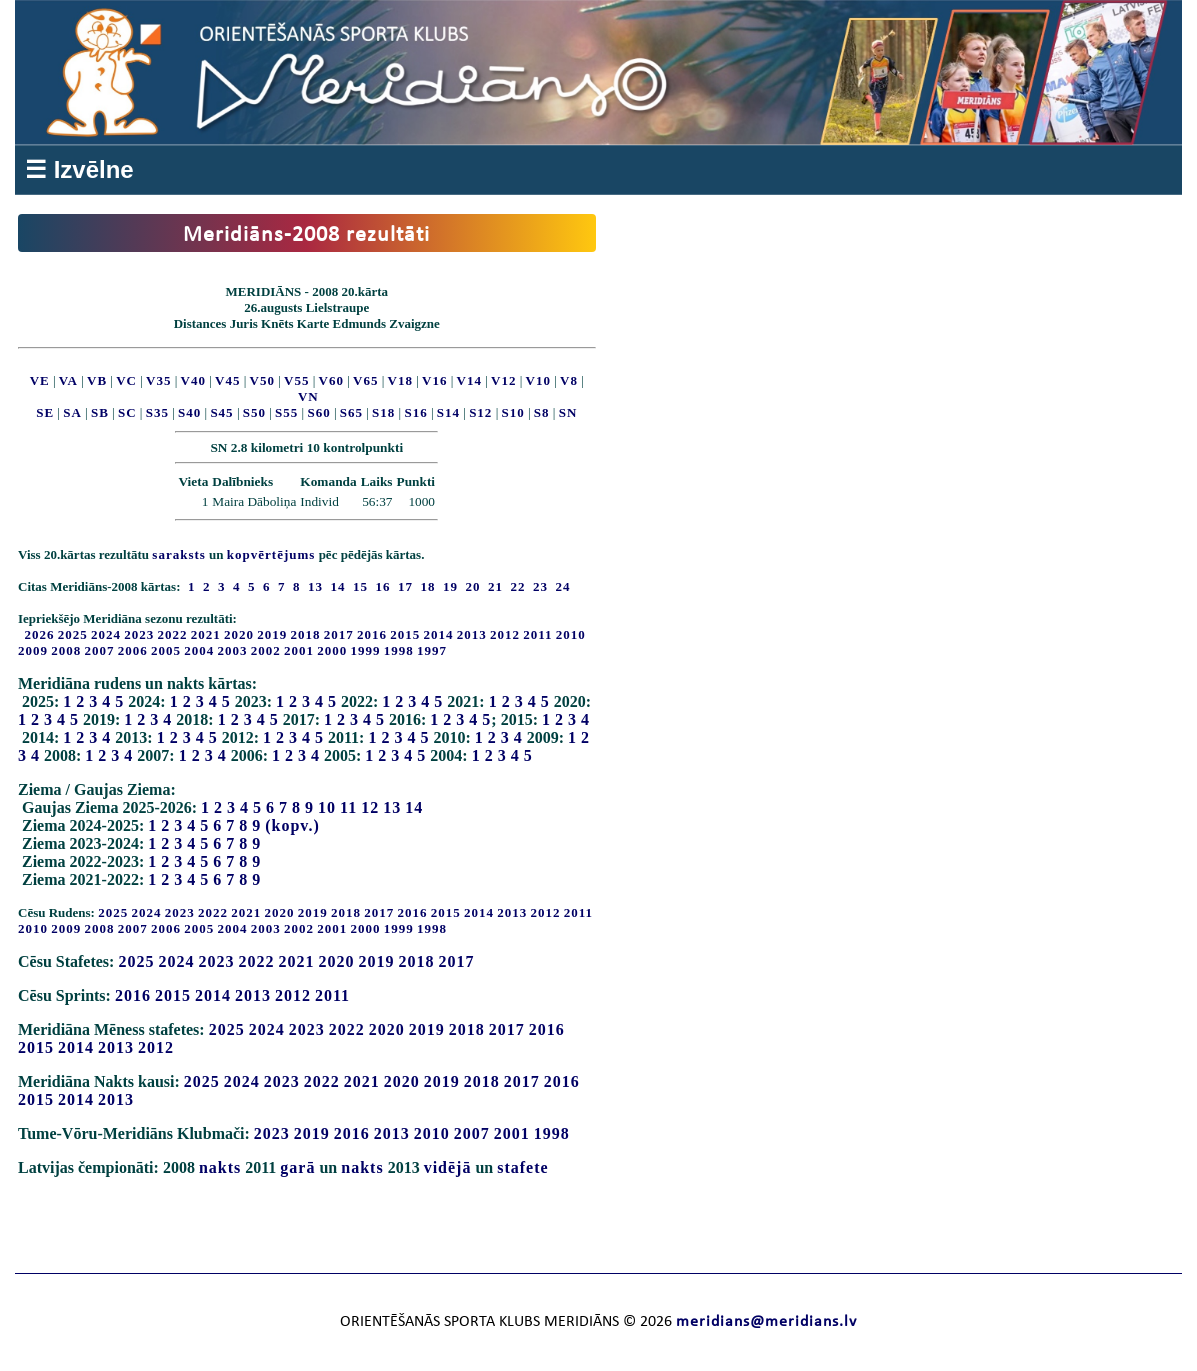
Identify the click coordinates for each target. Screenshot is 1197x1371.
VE (40, 380)
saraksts (179, 554)
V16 (434, 380)
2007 (100, 650)
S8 (542, 412)
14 (414, 807)
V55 (296, 380)
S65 (351, 412)
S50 (254, 412)
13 (392, 807)
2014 (439, 634)
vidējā (448, 1167)
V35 (158, 380)
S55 (286, 412)
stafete (522, 1167)
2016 (372, 634)
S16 (415, 412)
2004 (199, 650)
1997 (432, 650)
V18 (400, 380)
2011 (537, 634)
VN (308, 396)
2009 (33, 650)
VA (68, 380)
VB (97, 380)
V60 (331, 380)
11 (348, 807)
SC (127, 412)
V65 (365, 380)
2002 (266, 650)
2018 (306, 634)
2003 (233, 650)
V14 (469, 380)
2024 (106, 634)
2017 (339, 634)
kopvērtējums (271, 554)
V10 (538, 380)
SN (568, 412)
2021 (206, 634)
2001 (299, 650)
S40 (189, 412)
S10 (512, 412)
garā (297, 1167)
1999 (366, 650)
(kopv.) (292, 825)
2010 (571, 634)
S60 (318, 412)
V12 (503, 380)
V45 (227, 380)
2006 (133, 650)
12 (370, 807)
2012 (505, 634)
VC (126, 380)
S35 (157, 412)
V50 (262, 380)
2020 (239, 634)
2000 (332, 650)
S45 (221, 412)
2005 (166, 650)
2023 (139, 634)
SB (100, 412)
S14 (448, 412)
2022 (173, 634)
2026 (40, 634)
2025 (73, 634)
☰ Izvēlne (79, 169)
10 (327, 807)
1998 (399, 650)
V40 (193, 380)
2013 (472, 634)
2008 (66, 650)
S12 (480, 412)
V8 (569, 380)
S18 (383, 412)
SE (45, 412)
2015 (405, 634)
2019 (272, 634)
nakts (220, 1167)
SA (72, 412)
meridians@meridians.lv (766, 1322)
